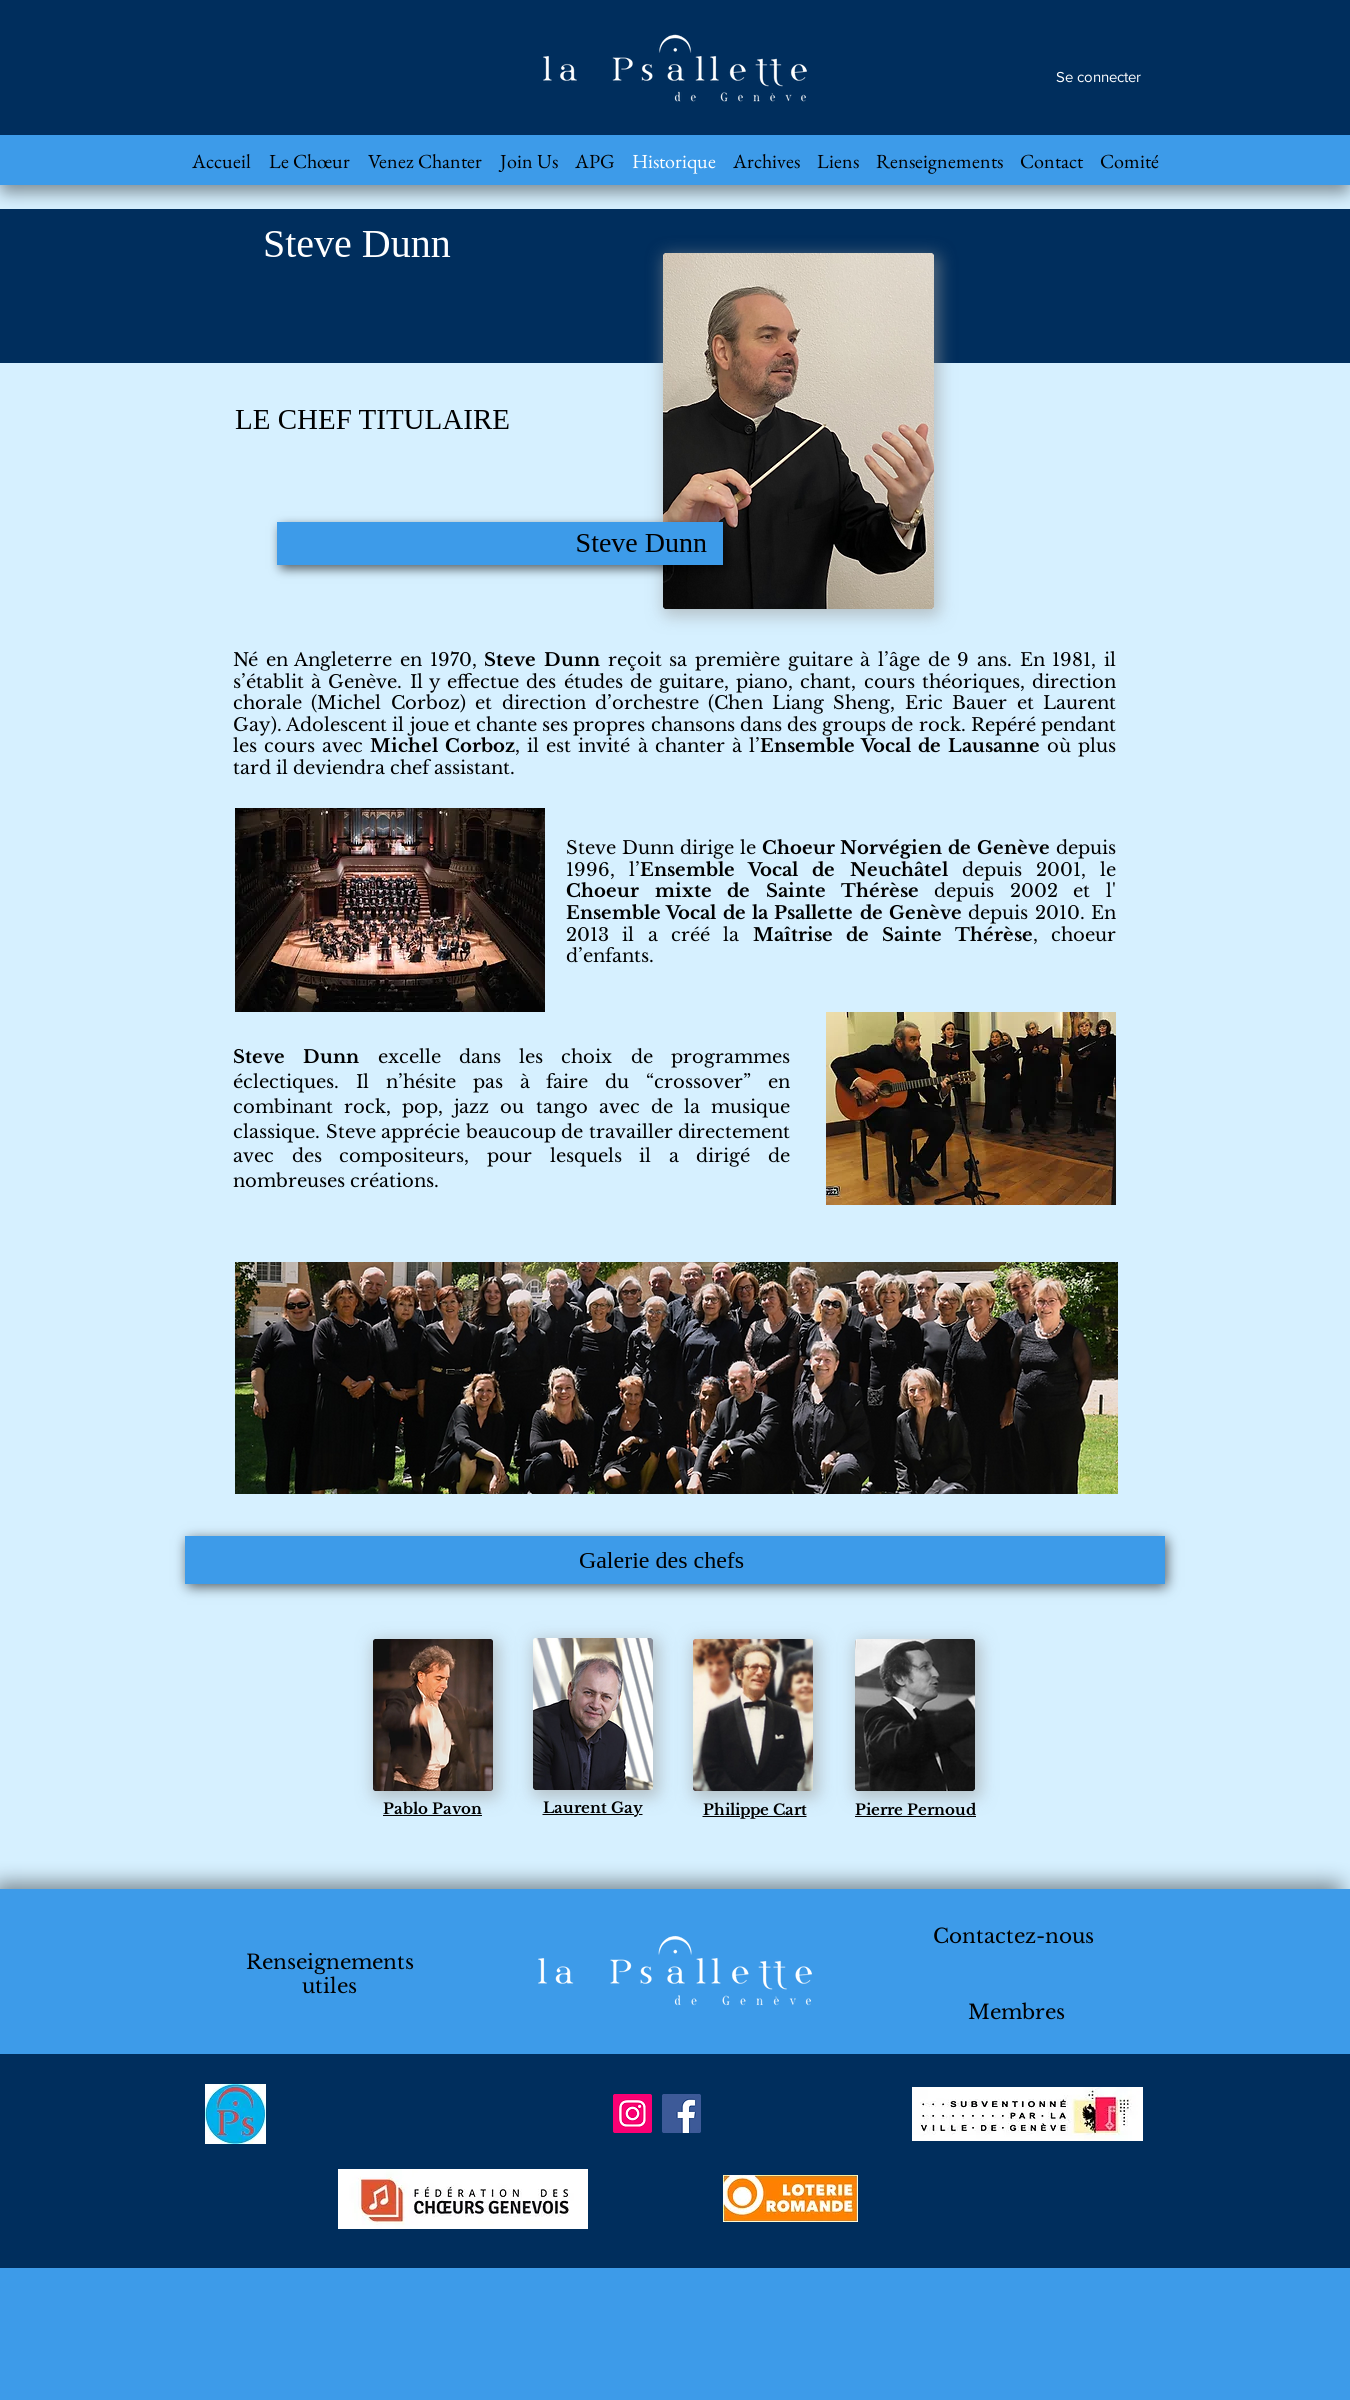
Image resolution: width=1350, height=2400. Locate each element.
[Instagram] (632, 2113)
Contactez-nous (1013, 1936)
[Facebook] (681, 2113)
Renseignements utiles (330, 1974)
